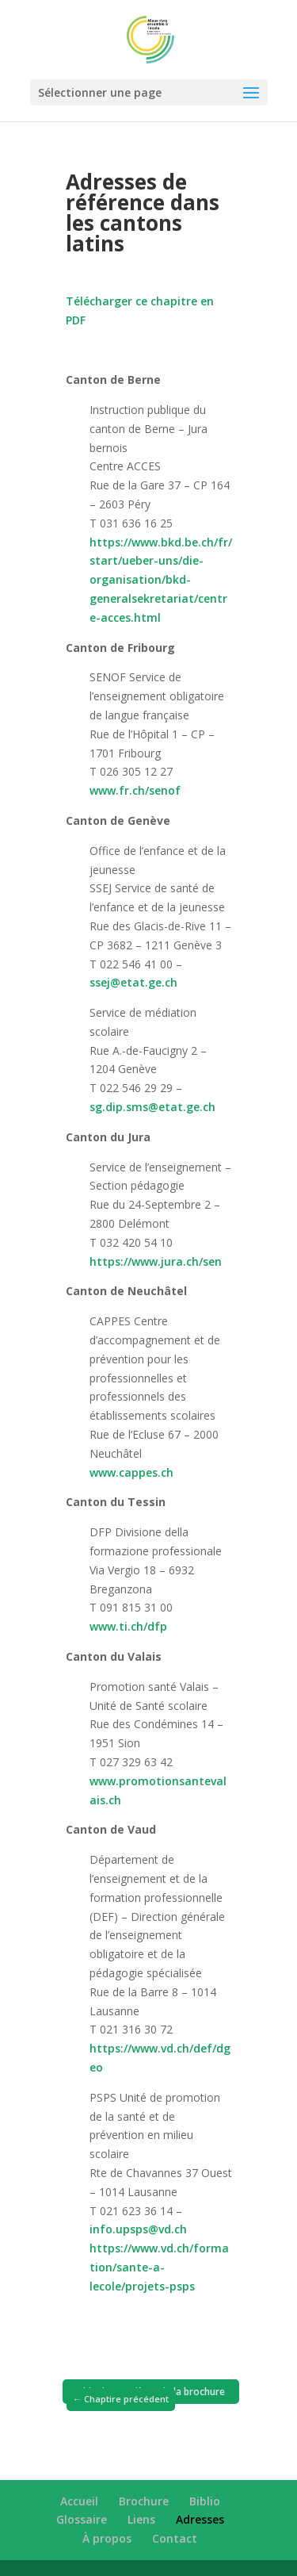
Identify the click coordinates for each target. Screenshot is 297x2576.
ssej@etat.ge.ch (133, 982)
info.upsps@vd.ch (138, 2229)
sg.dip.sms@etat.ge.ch (152, 1106)
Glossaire (81, 2519)
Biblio (204, 2501)
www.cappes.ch (131, 1472)
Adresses (200, 2519)
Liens (141, 2519)
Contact (174, 2538)
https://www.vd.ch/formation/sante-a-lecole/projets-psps (159, 2267)
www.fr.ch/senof (135, 790)
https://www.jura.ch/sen (155, 1261)
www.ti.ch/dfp (128, 1626)
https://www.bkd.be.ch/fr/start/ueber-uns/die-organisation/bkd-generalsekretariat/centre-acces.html (160, 580)
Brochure (144, 2501)
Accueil (79, 2501)
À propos (106, 2538)
